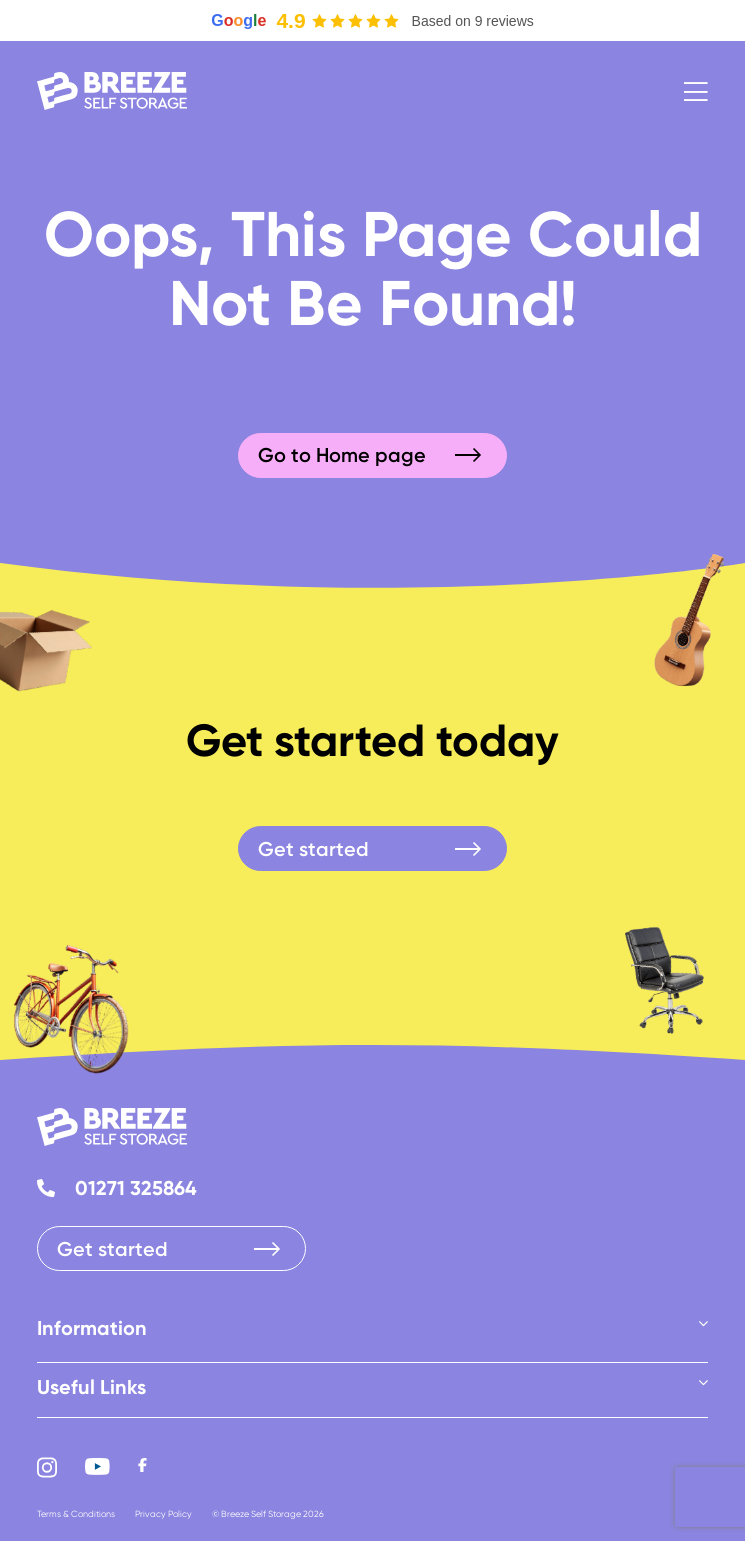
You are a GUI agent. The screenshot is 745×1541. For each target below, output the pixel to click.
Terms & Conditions (76, 1513)
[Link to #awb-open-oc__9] (696, 91)
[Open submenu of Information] (703, 1323)
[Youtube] (97, 1468)
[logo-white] (112, 83)
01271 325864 (136, 1187)
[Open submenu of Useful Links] (703, 1382)
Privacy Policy (163, 1513)
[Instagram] (47, 1467)
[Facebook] (142, 1468)
